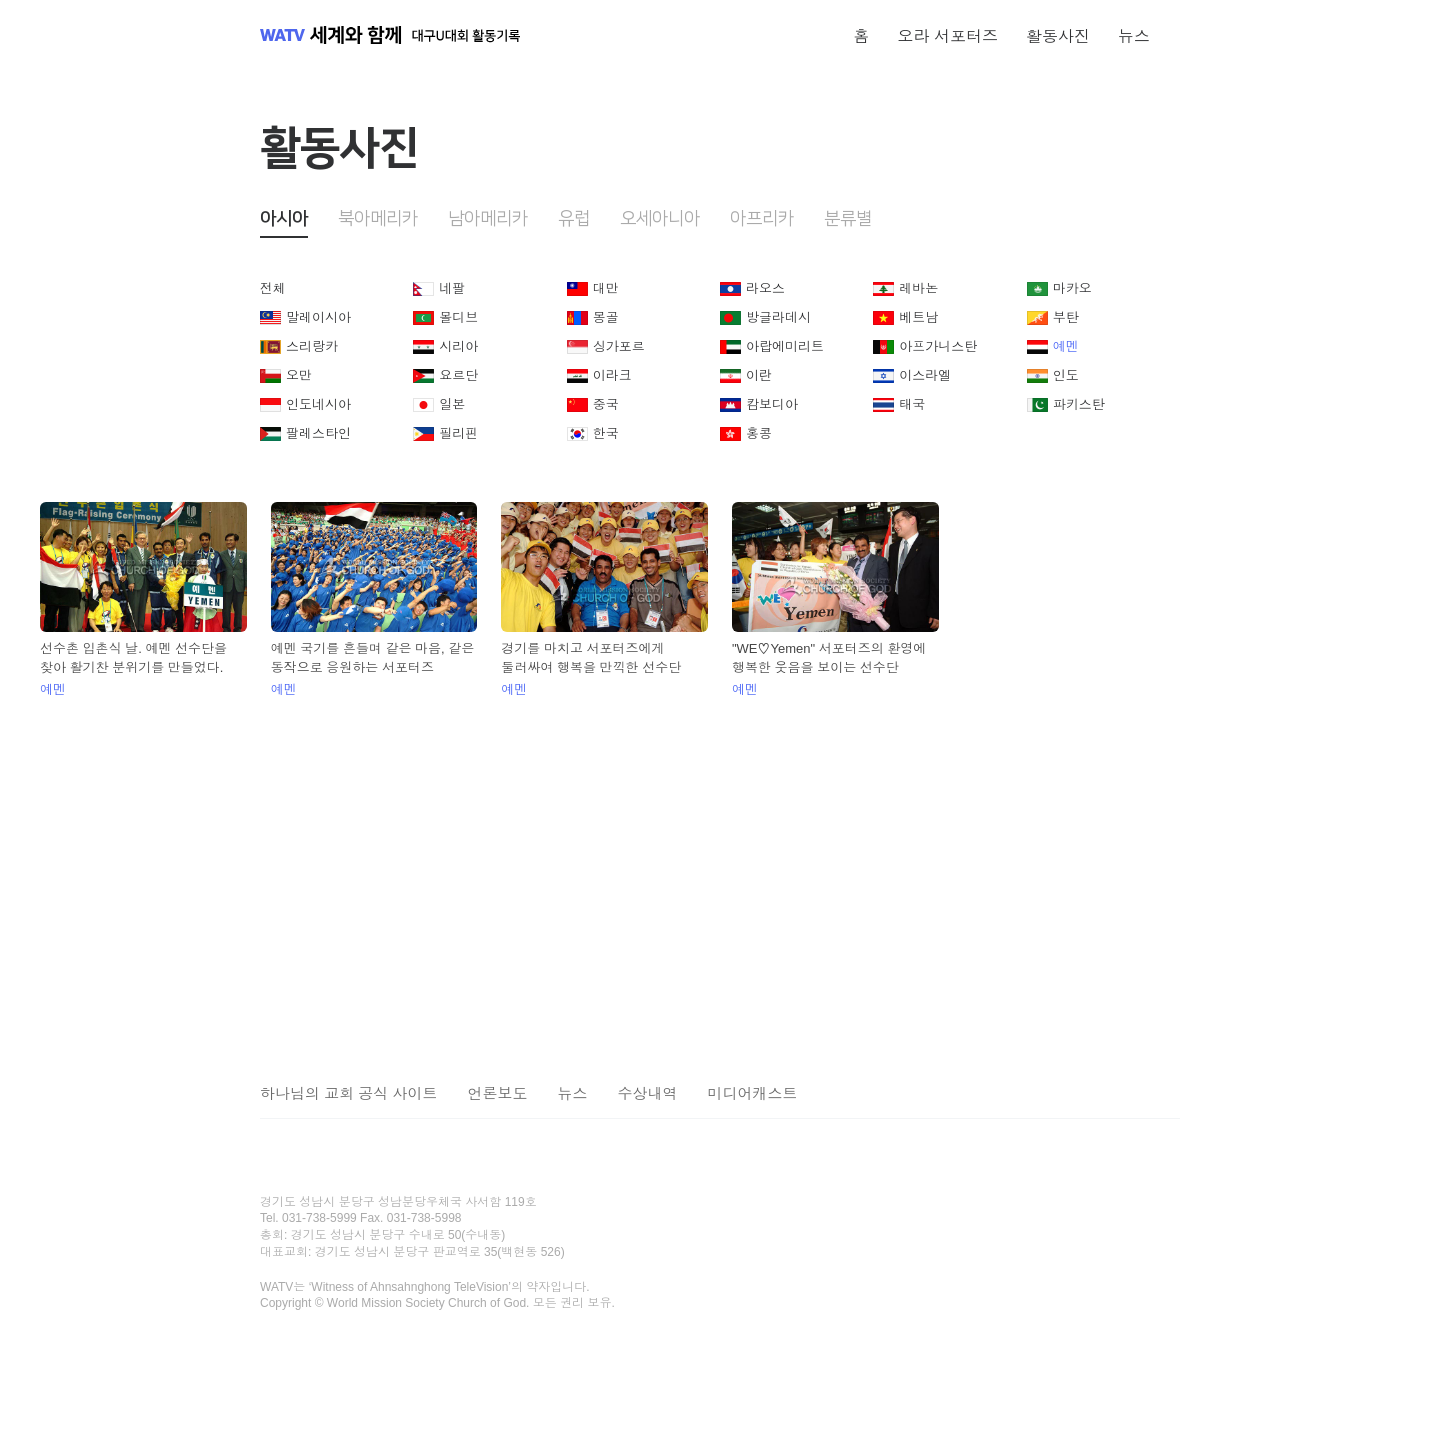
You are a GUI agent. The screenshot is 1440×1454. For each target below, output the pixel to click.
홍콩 (759, 433)
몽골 (606, 317)
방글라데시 (778, 317)
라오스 (765, 288)
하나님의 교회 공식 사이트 (349, 1093)
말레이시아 (318, 317)
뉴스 (1134, 36)
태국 (912, 404)
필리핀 (458, 433)
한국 (606, 433)
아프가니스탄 (938, 346)
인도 (1066, 375)
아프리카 (762, 219)
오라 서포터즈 (948, 36)
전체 (273, 288)
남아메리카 (488, 219)
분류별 (848, 219)
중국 (606, 404)
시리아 (458, 346)
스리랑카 (312, 346)
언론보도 (498, 1093)
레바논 (918, 288)
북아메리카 (378, 219)
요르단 (458, 375)
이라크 (612, 375)
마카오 (1072, 288)
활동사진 (1058, 36)
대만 (606, 288)
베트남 (918, 317)
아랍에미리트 (785, 346)
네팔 (452, 288)
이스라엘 (925, 375)
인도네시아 (318, 404)
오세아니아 (660, 219)
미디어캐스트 (753, 1093)
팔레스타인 (318, 433)
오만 (299, 375)
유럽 (574, 219)
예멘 (1066, 346)
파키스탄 (1079, 404)
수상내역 (648, 1093)
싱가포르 (619, 346)
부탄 (1066, 317)
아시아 (284, 219)
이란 (759, 375)
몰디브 (458, 317)
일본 (452, 404)
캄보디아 (772, 404)
